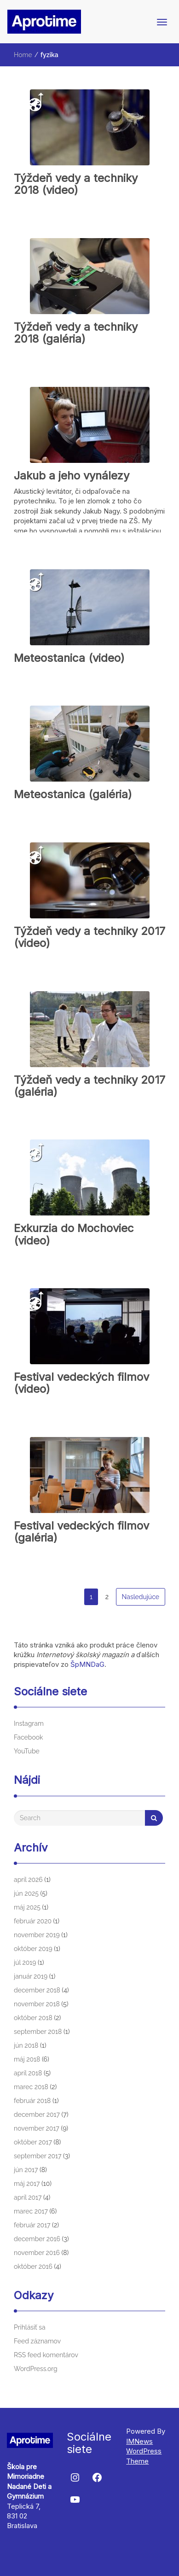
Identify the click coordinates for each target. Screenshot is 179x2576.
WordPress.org (36, 2368)
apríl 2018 (28, 2073)
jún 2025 (26, 1893)
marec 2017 (31, 2211)
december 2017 (37, 2114)
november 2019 (37, 1935)
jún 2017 (26, 2169)
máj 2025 (27, 1907)
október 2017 (33, 2142)
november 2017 (36, 2128)
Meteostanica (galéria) (73, 794)
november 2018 (37, 2004)
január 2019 (30, 1976)
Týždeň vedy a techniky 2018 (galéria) (76, 332)
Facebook (28, 1737)
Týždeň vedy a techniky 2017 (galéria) (89, 1085)
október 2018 (33, 2017)
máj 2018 (27, 2059)
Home (23, 54)
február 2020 (33, 1921)
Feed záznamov (37, 2341)
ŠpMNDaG (87, 1664)
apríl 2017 (27, 2197)
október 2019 (33, 1948)
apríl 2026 (28, 1879)
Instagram (29, 1723)
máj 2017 (27, 2183)
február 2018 (32, 2100)
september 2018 (38, 2031)
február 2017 (32, 2225)
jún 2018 (26, 2045)
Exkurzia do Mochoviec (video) (74, 1234)
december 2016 (37, 2239)
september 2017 (37, 2156)
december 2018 (37, 1990)
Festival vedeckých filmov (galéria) (81, 1531)
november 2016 (37, 2252)
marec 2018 (31, 2087)
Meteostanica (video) (69, 658)
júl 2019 (25, 1962)
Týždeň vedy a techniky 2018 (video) (76, 184)
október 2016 (33, 2266)
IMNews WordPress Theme (144, 2451)
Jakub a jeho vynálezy (71, 475)
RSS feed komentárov (46, 2355)
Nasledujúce (140, 1597)
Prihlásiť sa (30, 2327)
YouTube (27, 1751)
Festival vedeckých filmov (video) (81, 1383)
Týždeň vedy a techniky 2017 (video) (89, 937)
